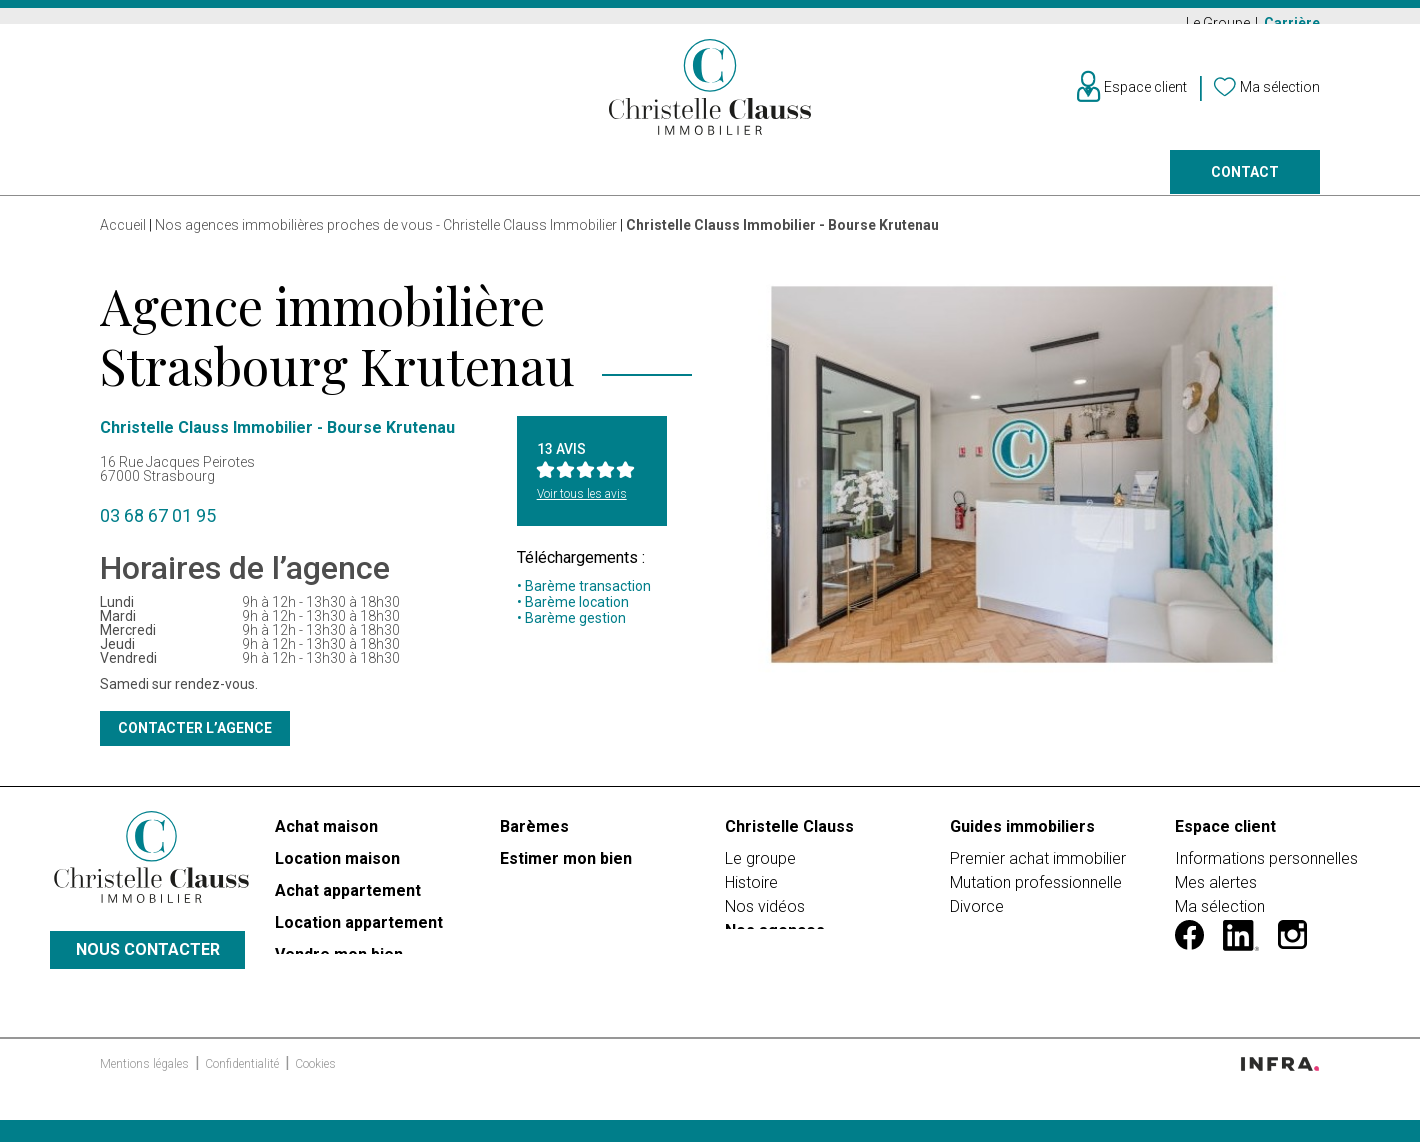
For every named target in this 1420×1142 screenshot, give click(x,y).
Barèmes (534, 839)
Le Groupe (1219, 23)
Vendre (371, 186)
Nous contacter (148, 975)
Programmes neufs (678, 186)
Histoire (751, 895)
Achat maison (326, 839)
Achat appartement (348, 903)
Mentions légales (146, 1103)
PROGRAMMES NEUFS (358, 1031)
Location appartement (359, 935)
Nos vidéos (765, 919)
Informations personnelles (1266, 871)
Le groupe (760, 871)
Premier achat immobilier (1038, 871)
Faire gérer (861, 186)
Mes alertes (1216, 895)
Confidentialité (243, 1103)
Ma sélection (1220, 919)
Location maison (337, 871)
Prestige (502, 186)
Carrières (762, 967)
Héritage (979, 943)
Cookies (315, 1103)
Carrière (1292, 23)
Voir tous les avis (582, 507)
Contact (1245, 186)
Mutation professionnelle (1036, 895)
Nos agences (1020, 186)
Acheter (131, 186)
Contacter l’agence (195, 741)
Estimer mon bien (566, 871)
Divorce (977, 919)
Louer (253, 186)
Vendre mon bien (339, 967)
